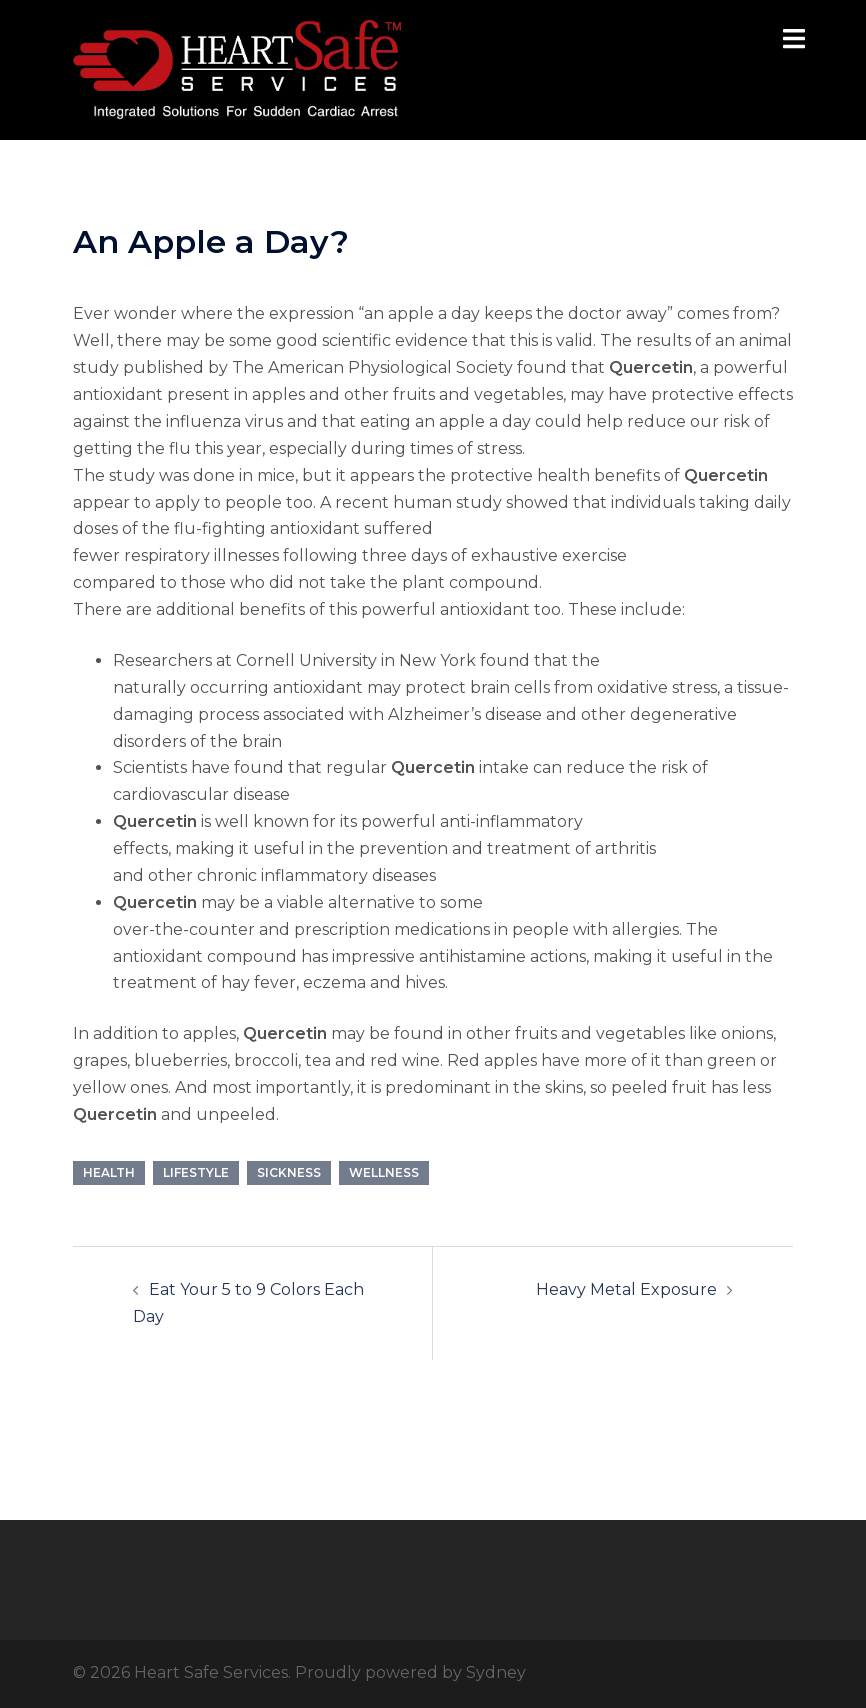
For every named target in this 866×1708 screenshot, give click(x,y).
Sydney (496, 1672)
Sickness (289, 1172)
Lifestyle (196, 1172)
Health (109, 1172)
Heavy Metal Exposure (626, 1289)
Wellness (384, 1172)
